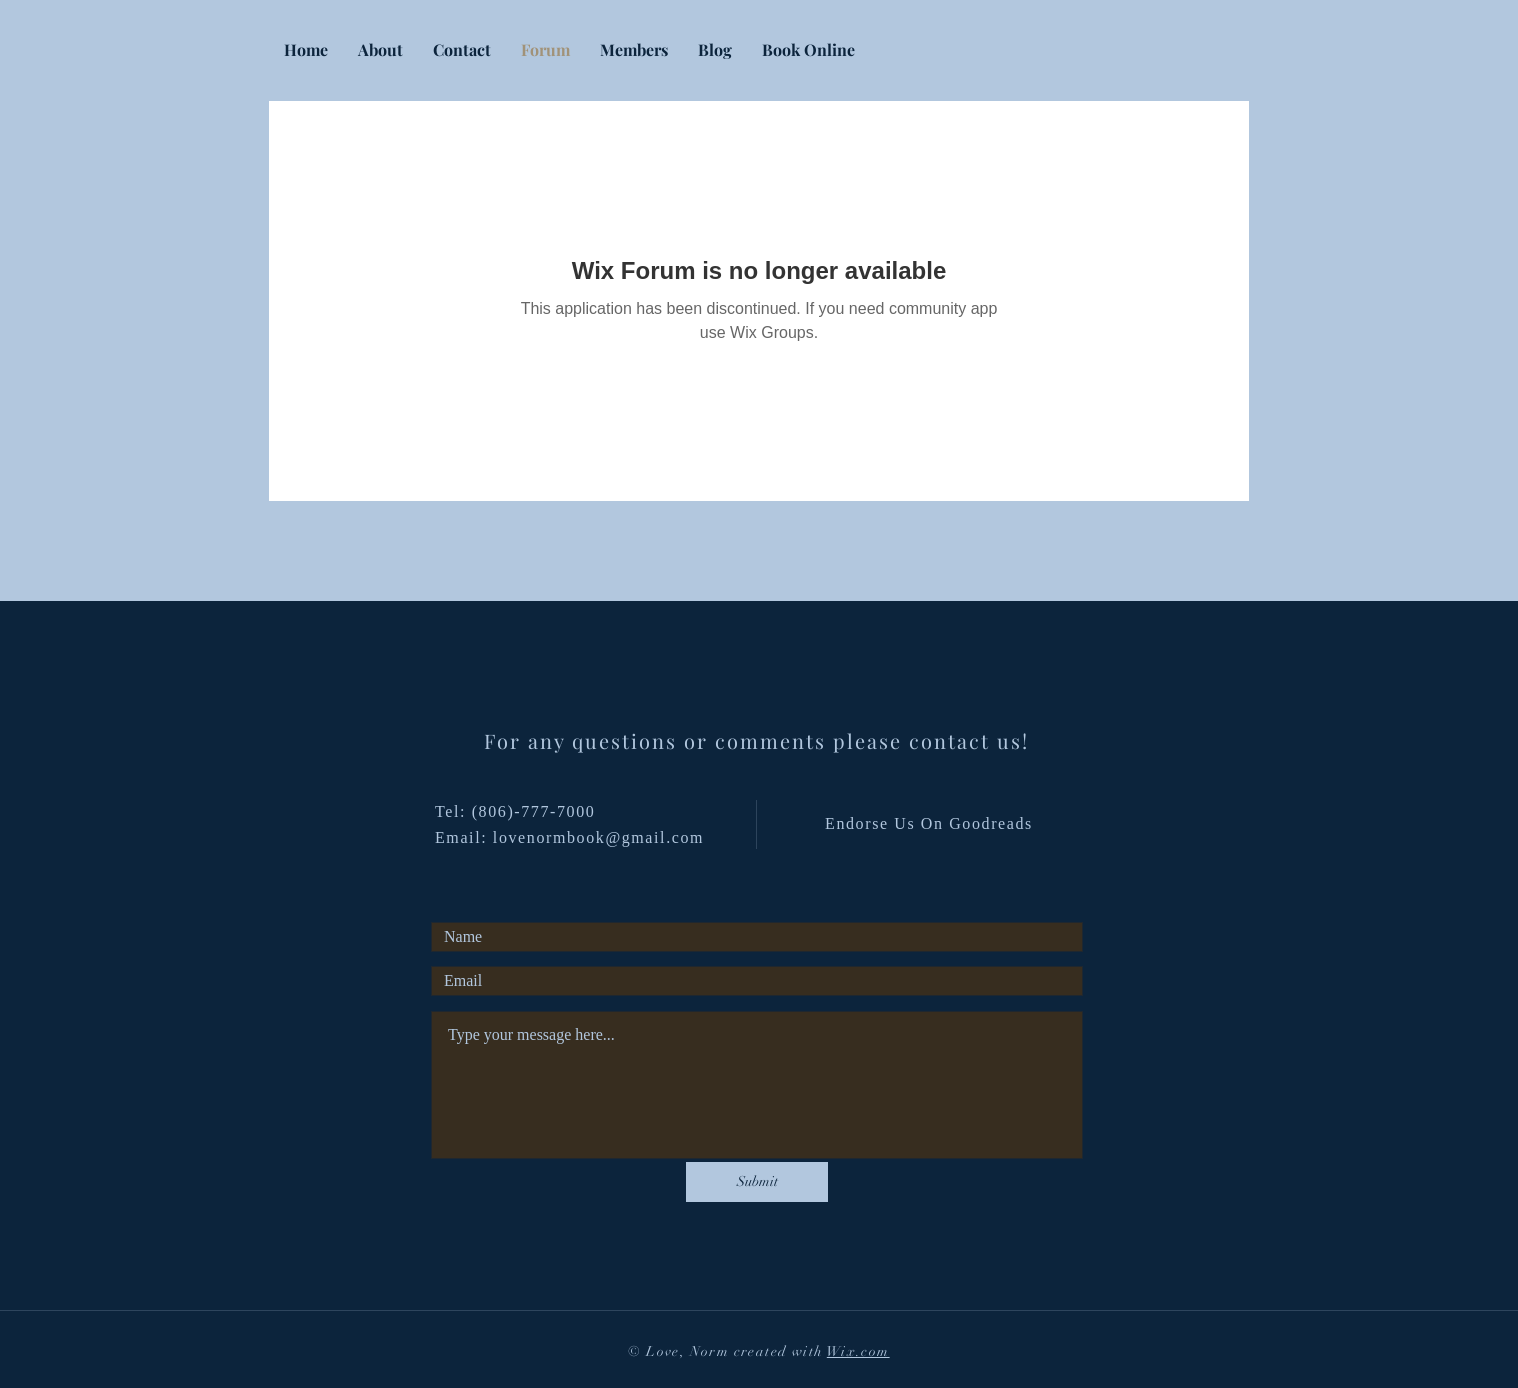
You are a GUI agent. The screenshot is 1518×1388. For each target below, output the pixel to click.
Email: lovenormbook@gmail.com (569, 837)
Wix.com (858, 1351)
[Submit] (757, 1182)
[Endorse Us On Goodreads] (931, 824)
